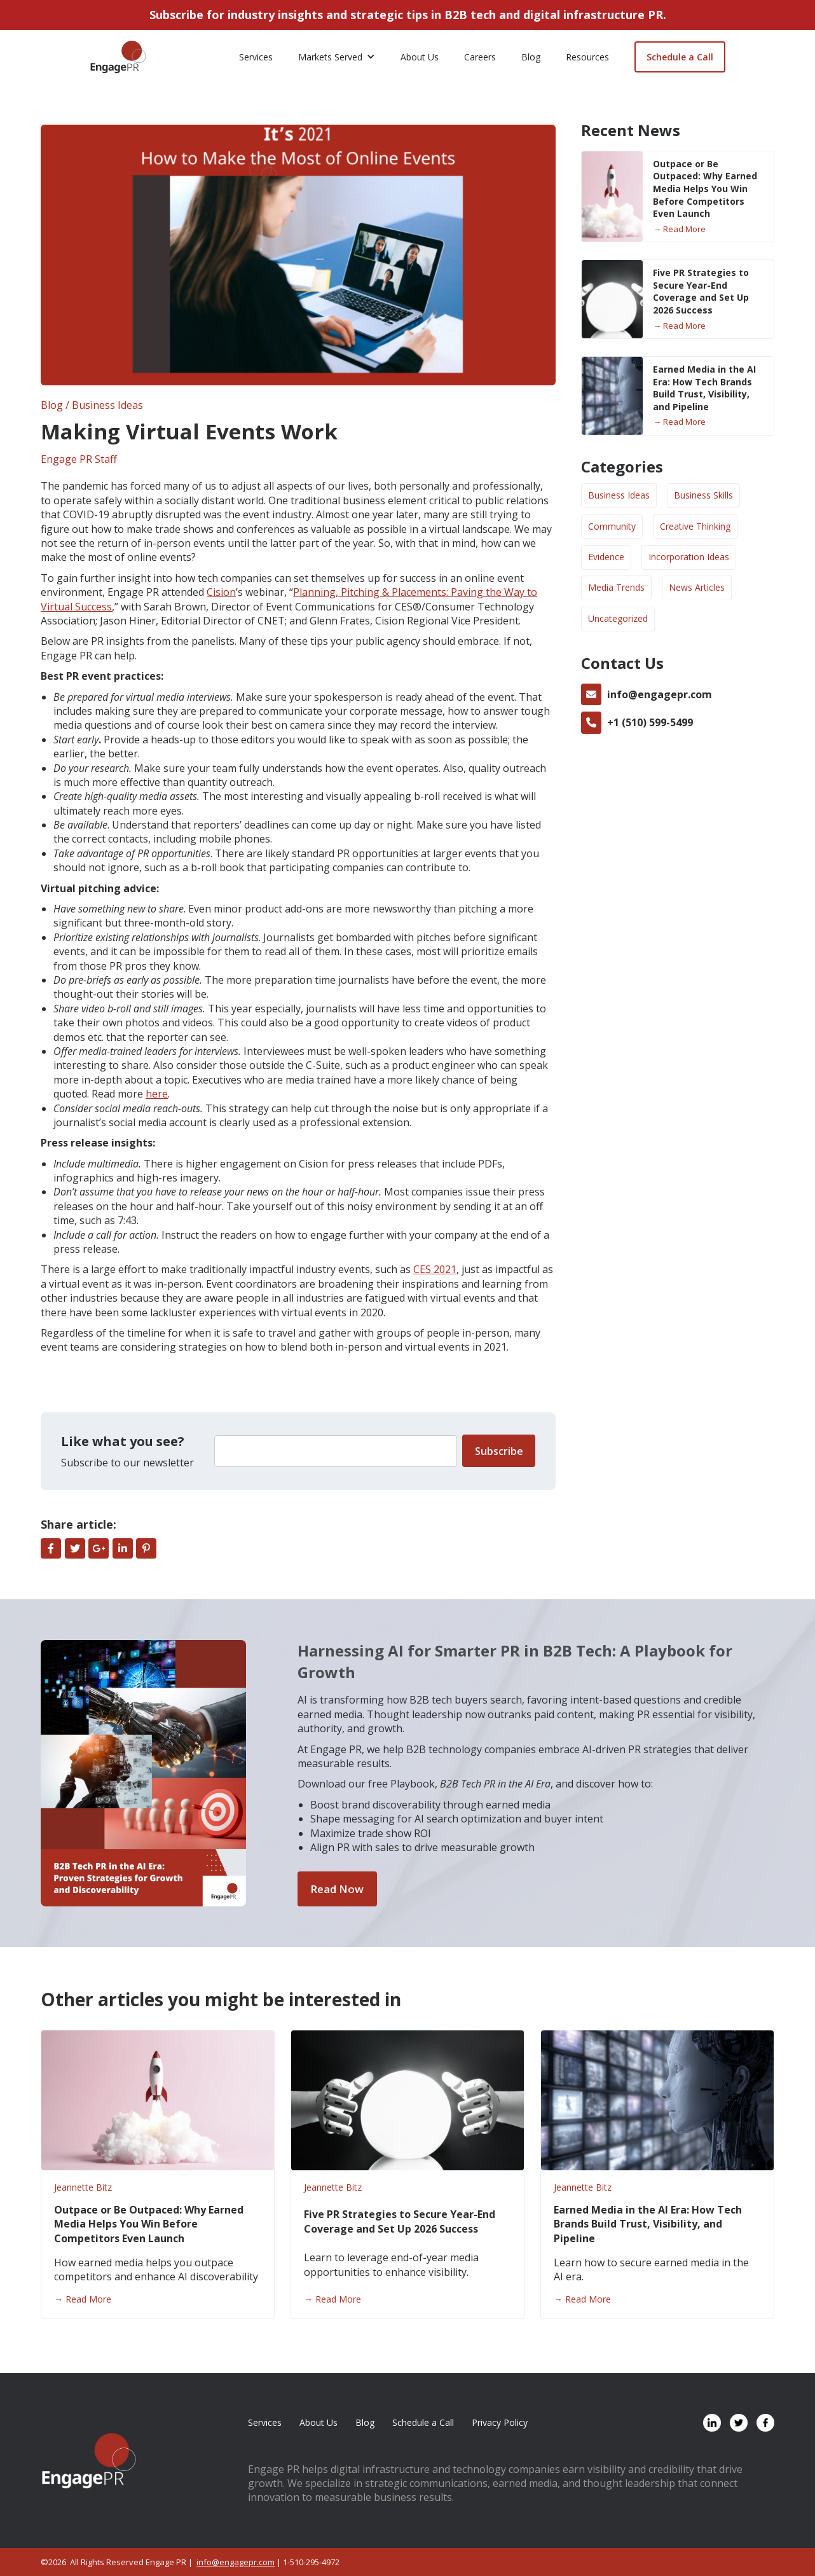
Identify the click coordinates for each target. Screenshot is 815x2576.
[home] (118, 57)
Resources (587, 57)
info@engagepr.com (659, 694)
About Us (420, 57)
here (157, 1094)
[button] (336, 57)
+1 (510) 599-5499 (650, 722)
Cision (221, 592)
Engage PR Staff (79, 459)
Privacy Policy (500, 2422)
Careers (480, 57)
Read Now (337, 1889)
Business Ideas (107, 405)
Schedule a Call (680, 57)
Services (256, 57)
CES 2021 (434, 1269)
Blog (530, 57)
